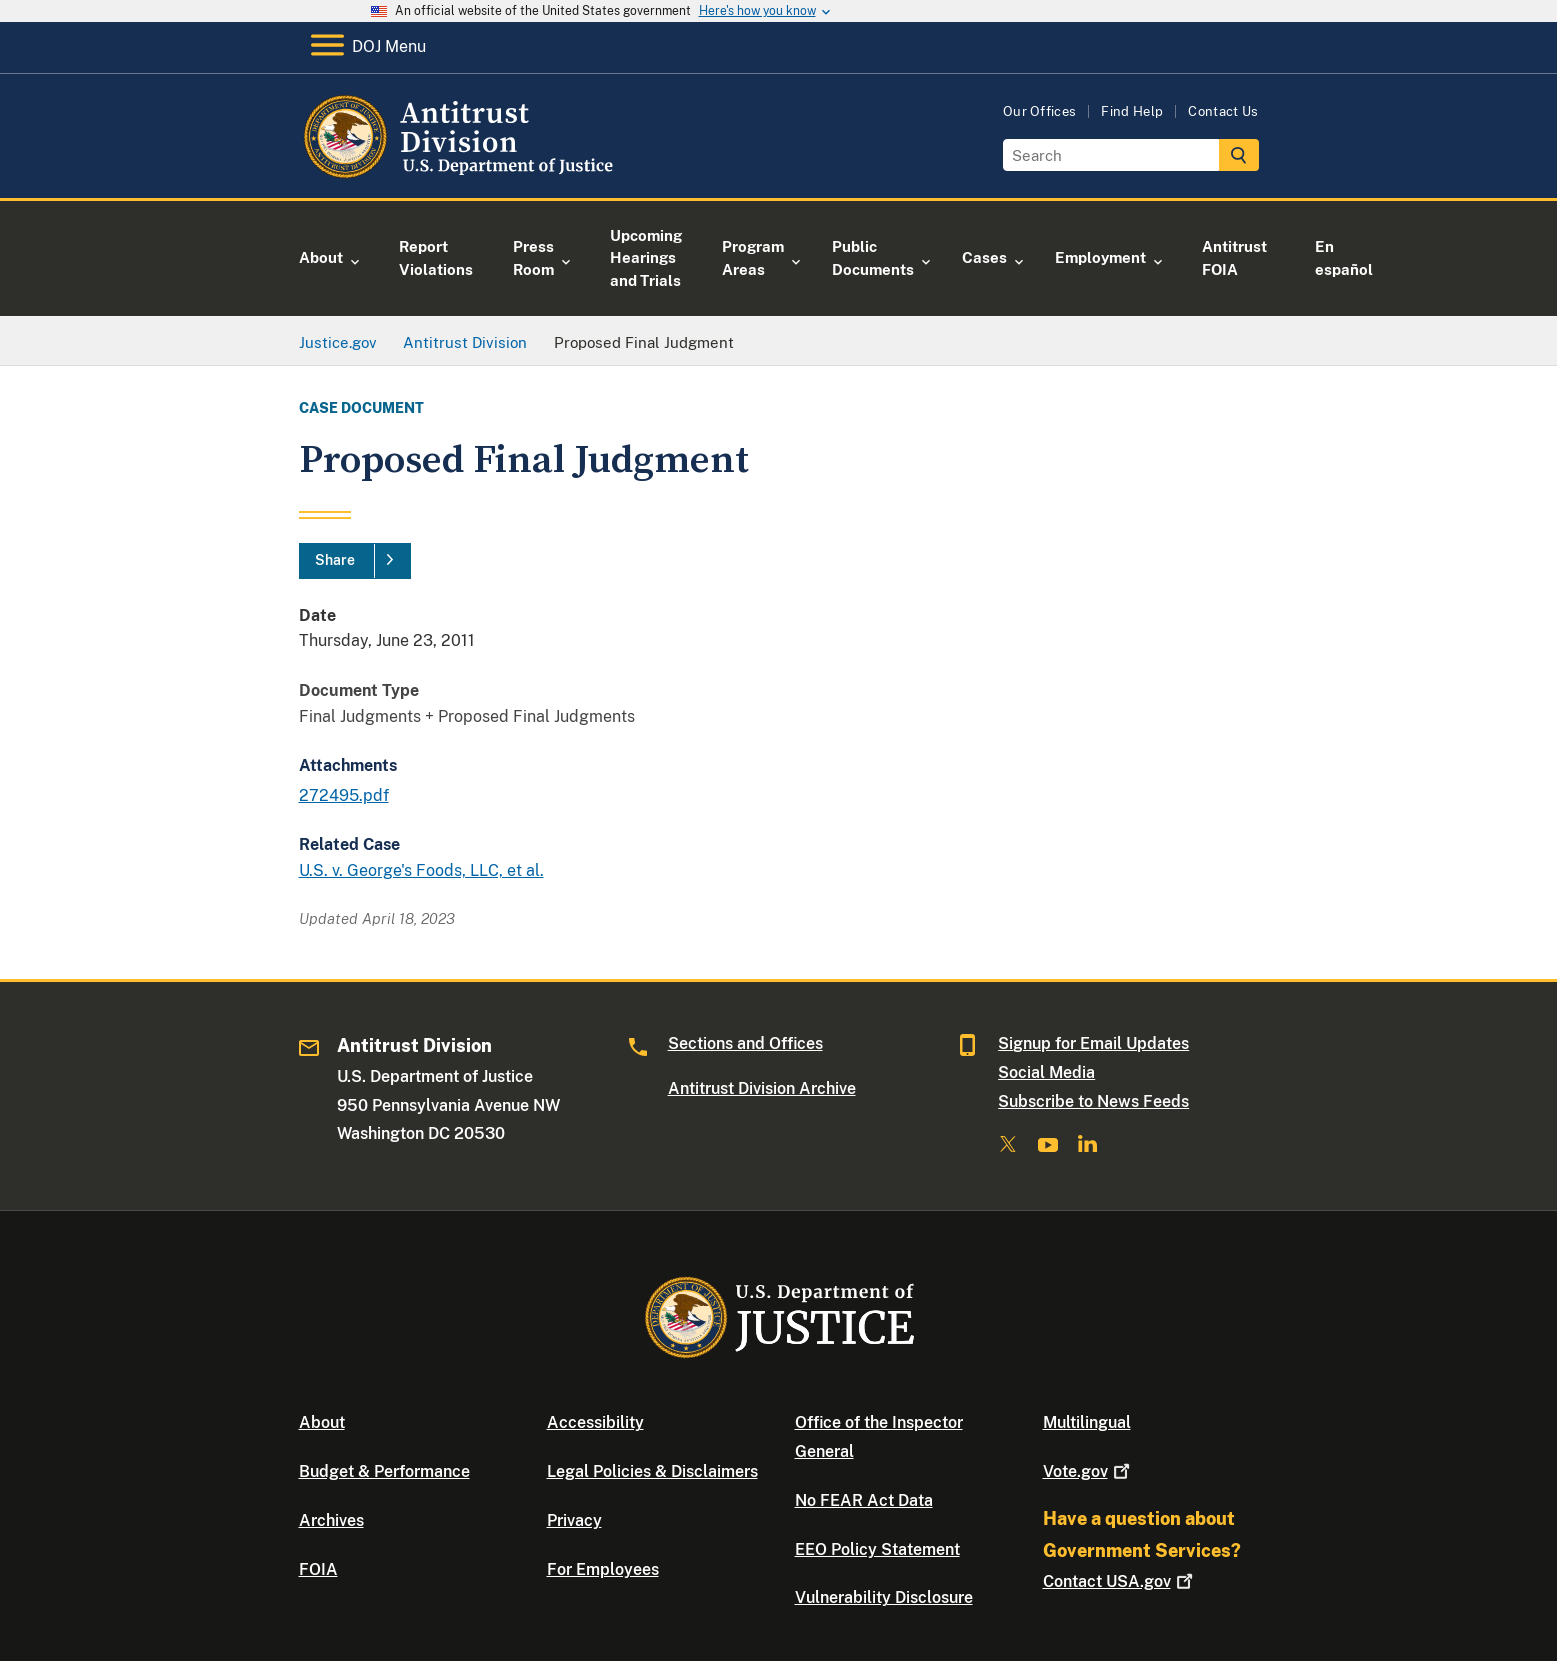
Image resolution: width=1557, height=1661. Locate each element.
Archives (331, 1520)
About (322, 1422)
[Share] (355, 561)
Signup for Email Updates (1093, 1043)
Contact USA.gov (1120, 1581)
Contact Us (1223, 111)
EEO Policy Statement (877, 1549)
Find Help (1132, 111)
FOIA (318, 1569)
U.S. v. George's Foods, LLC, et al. (421, 870)
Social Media (1046, 1072)
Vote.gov (1088, 1471)
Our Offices (1040, 111)
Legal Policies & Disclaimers (652, 1471)
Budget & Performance (384, 1471)
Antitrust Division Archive (762, 1088)
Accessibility (595, 1422)
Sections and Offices (745, 1043)
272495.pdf (344, 795)
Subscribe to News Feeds (1093, 1101)
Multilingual (1087, 1422)
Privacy (574, 1520)
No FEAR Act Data (864, 1500)
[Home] (461, 174)
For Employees (603, 1569)
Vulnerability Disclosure (884, 1597)
